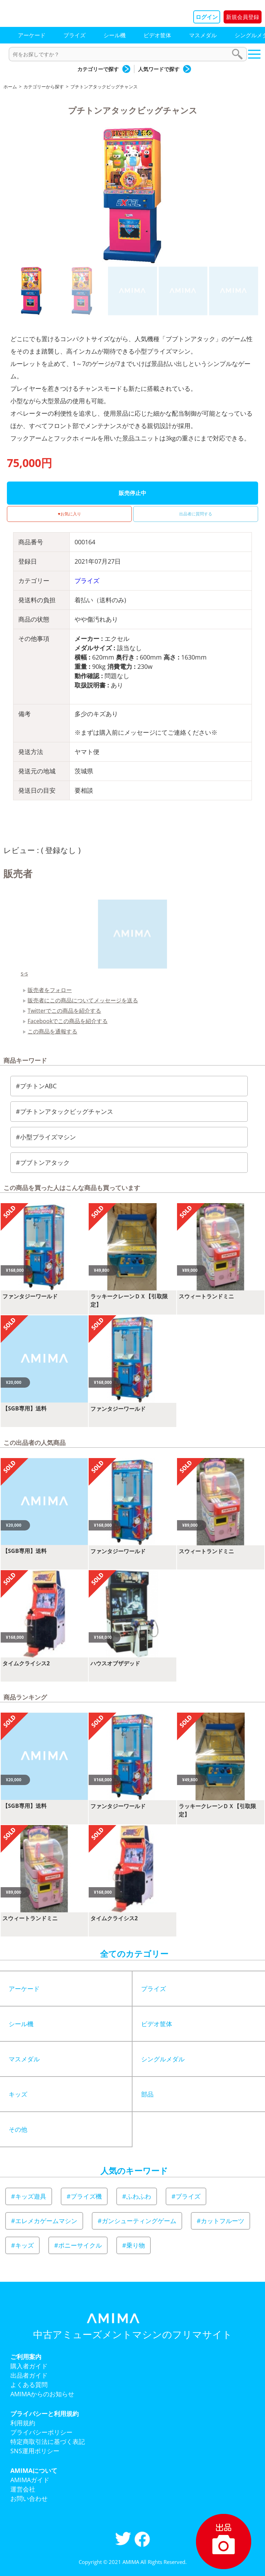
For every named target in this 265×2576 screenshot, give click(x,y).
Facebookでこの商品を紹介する (68, 1021)
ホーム (10, 86)
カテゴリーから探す (43, 86)
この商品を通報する (52, 1031)
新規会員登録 (242, 17)
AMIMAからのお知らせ (42, 2394)
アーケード (32, 35)
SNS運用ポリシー (34, 2451)
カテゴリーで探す (98, 69)
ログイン (207, 17)
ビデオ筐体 (157, 35)
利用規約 (22, 2423)
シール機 (115, 35)
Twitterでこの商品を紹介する (64, 1010)
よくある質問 (29, 2384)
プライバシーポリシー (41, 2432)
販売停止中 (132, 493)
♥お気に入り (69, 514)
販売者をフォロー (50, 990)
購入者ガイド (29, 2366)
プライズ (74, 35)
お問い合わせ (29, 2498)
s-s (24, 973)
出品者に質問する (195, 514)
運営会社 (22, 2489)
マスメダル (203, 35)
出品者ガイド (29, 2375)
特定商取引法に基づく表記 (47, 2441)
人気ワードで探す (158, 69)
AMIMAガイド (29, 2480)
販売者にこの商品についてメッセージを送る (83, 1000)
